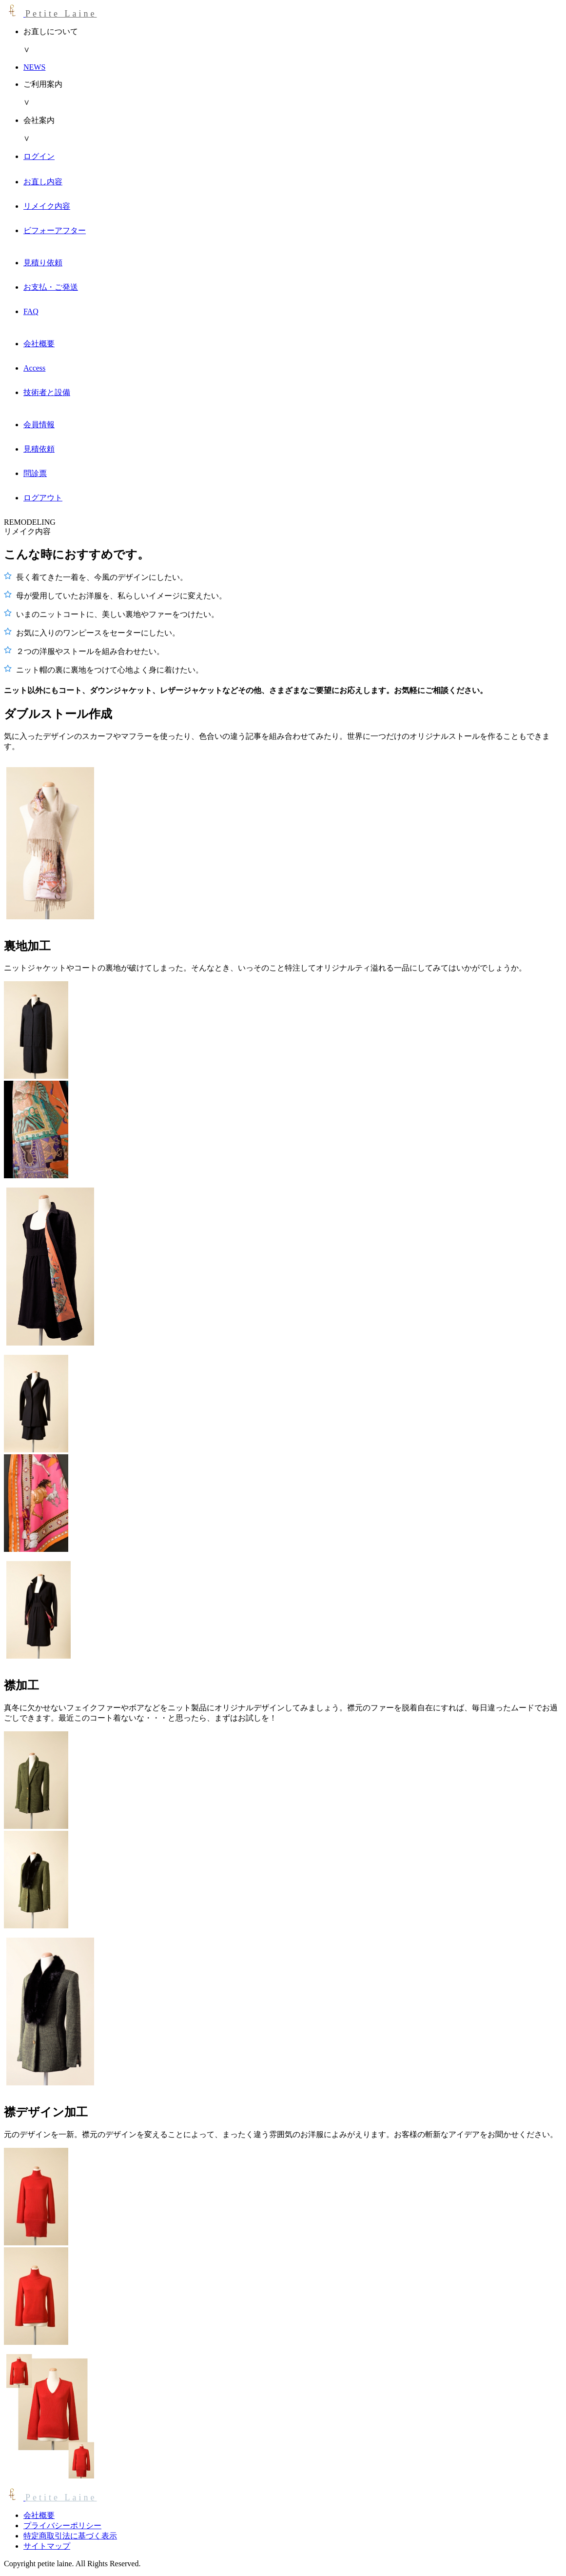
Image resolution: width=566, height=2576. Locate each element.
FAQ (31, 311)
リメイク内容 (46, 206)
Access (34, 368)
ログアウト (42, 498)
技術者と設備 (46, 392)
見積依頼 (39, 449)
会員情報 (39, 424)
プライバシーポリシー (62, 2525)
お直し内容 (42, 182)
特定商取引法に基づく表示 (70, 2536)
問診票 (35, 473)
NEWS (34, 67)
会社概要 (39, 343)
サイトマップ (46, 2546)
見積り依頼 (42, 262)
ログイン (39, 156)
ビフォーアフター (54, 230)
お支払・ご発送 (50, 287)
